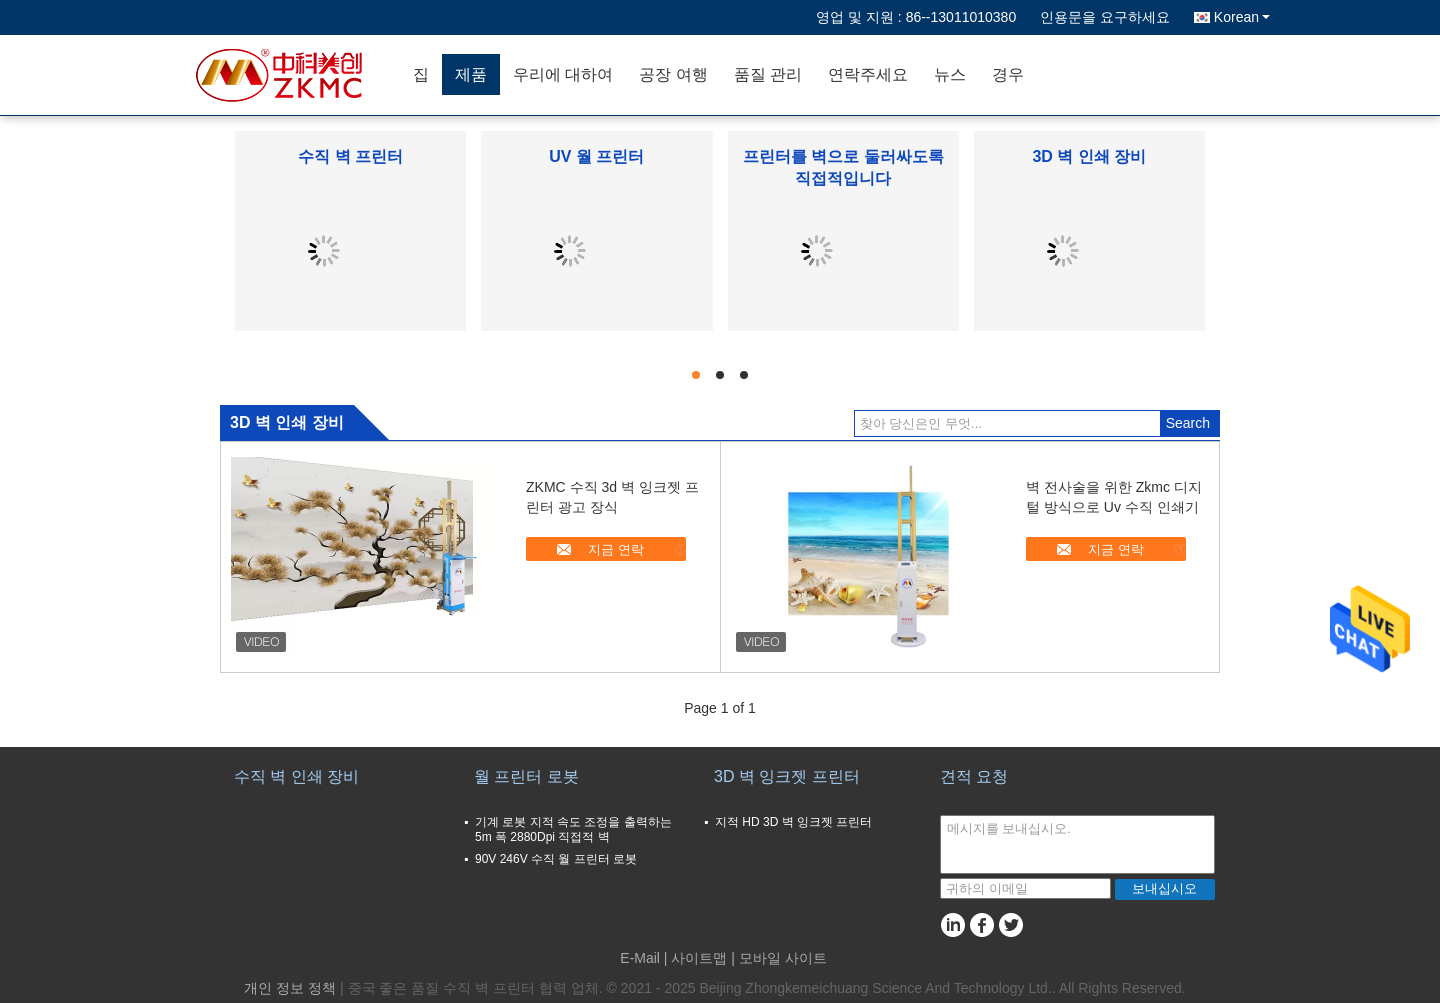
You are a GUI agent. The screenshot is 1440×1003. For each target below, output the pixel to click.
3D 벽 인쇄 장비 (1089, 156)
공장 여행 (673, 74)
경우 (1008, 74)
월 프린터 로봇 (526, 776)
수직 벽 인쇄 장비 (296, 776)
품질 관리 (768, 74)
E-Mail (640, 958)
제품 (471, 74)
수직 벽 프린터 (350, 156)
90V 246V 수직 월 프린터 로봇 (556, 859)
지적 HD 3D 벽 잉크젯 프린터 (793, 822)
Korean (1242, 17)
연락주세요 (868, 74)
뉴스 (950, 74)
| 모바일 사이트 (778, 958)
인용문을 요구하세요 (1105, 17)
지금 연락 (616, 549)
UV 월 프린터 (596, 156)
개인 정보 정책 (290, 988)
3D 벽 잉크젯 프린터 (787, 776)
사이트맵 (699, 958)
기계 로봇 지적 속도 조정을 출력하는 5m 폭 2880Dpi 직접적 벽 (573, 829)
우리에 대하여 (563, 74)
